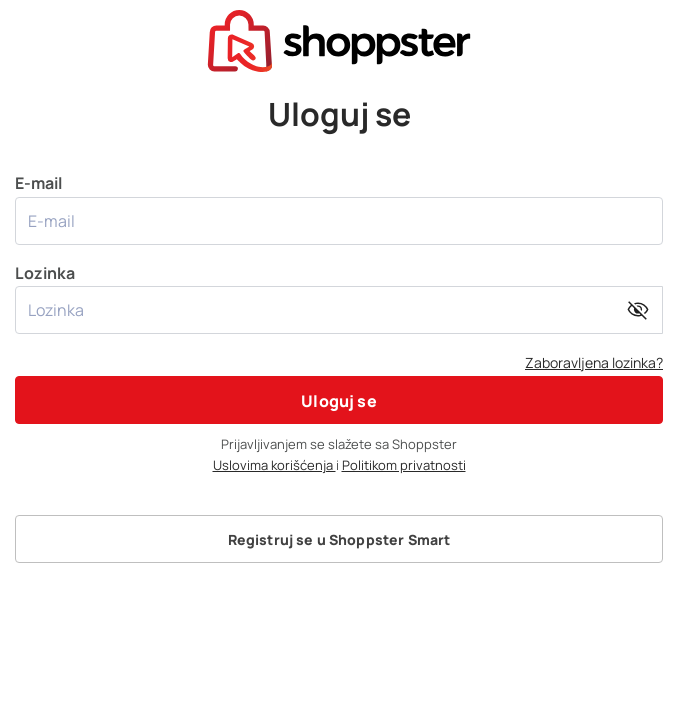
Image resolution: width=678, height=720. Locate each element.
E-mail (339, 208)
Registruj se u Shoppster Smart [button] (339, 539)
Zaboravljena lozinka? (594, 362)
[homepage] (339, 39)
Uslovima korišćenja (274, 465)
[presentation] (339, 32)
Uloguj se (338, 401)
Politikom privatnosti (404, 465)
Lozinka (339, 298)
